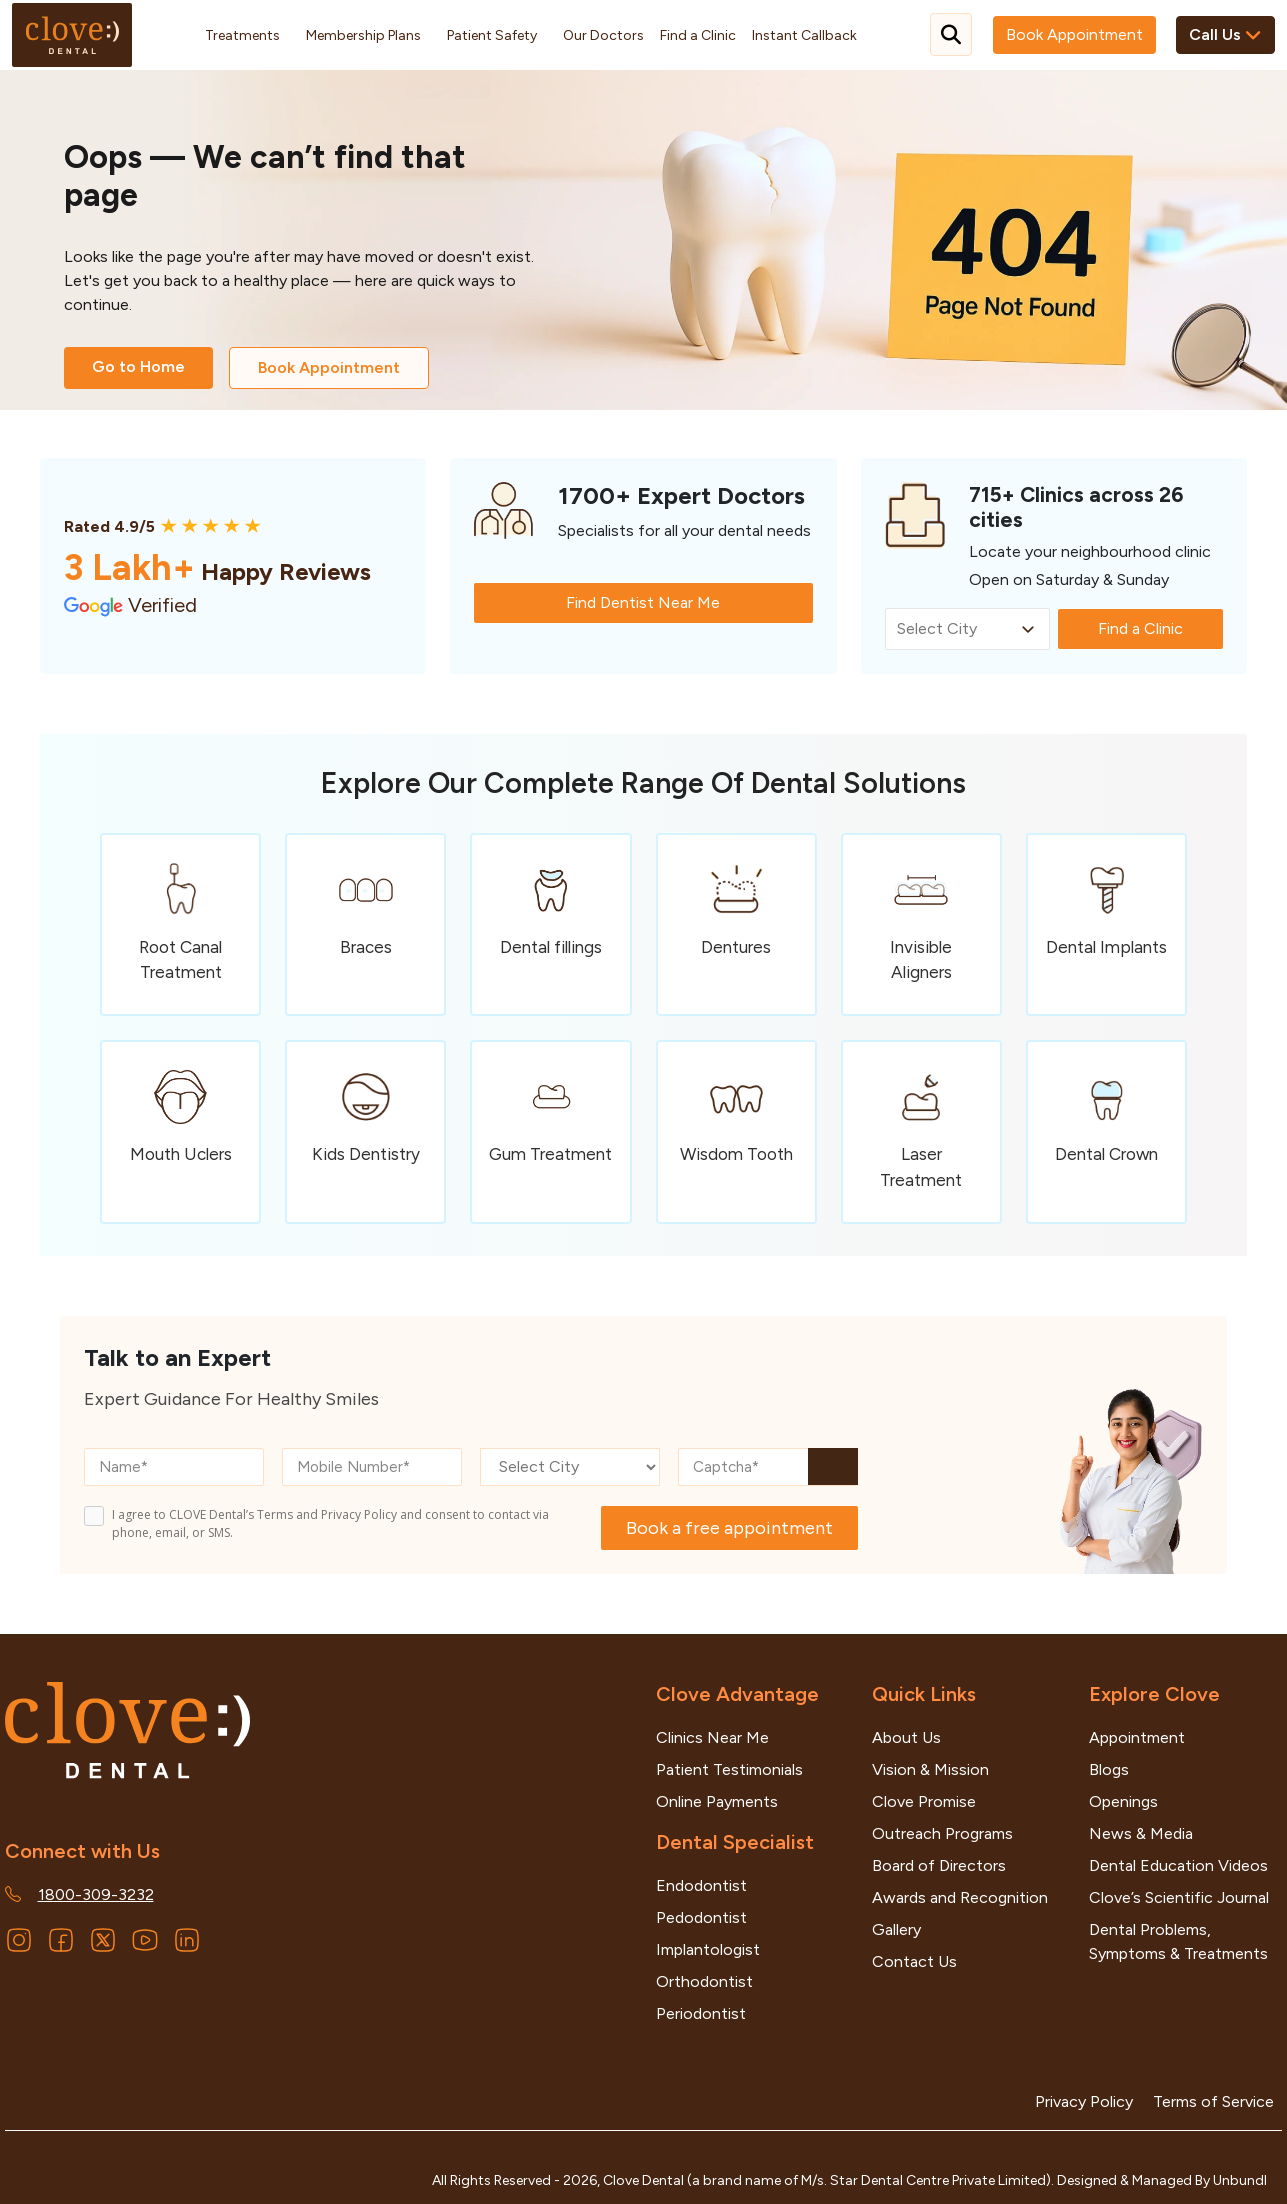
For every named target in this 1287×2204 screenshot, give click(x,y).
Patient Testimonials (729, 1769)
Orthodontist (704, 1981)
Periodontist (701, 2013)
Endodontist (701, 1885)
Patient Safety (492, 35)
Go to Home (138, 366)
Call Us (1225, 35)
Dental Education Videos (1178, 1865)
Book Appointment (1074, 34)
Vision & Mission (930, 1769)
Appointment (1137, 1737)
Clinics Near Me (712, 1737)
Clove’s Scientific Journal (1179, 1897)
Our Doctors (603, 35)
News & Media (1141, 1833)
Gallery (896, 1929)
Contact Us (914, 1961)
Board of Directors (939, 1865)
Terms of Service (1213, 2101)
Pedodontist (701, 1917)
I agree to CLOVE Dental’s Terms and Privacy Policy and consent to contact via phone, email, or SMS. (330, 1523)
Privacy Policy (1084, 2101)
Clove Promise (924, 1801)
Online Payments (717, 1801)
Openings (1123, 1801)
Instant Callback (804, 35)
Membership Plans (363, 35)
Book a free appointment (729, 1528)
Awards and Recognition (960, 1897)
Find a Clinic (698, 35)
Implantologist (708, 1949)
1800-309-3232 (96, 1894)
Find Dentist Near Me (643, 602)
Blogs (1109, 1769)
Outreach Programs (942, 1833)
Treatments (242, 35)
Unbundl (1240, 2180)
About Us (906, 1737)
